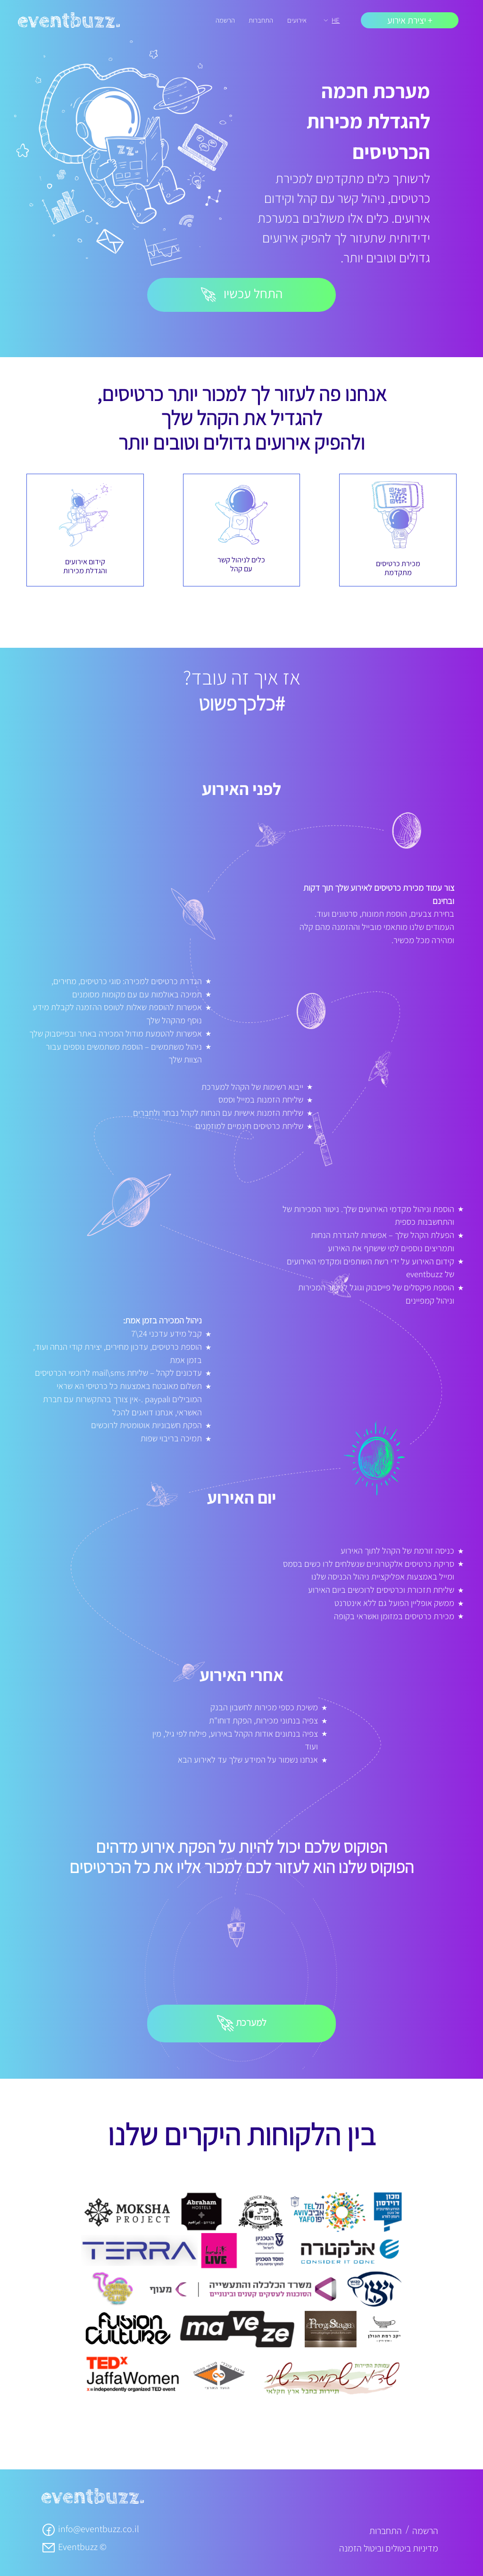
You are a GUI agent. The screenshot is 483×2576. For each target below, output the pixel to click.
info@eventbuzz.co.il (90, 2529)
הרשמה (225, 20)
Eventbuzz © (74, 2547)
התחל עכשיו (242, 293)
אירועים (297, 20)
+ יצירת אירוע (410, 20)
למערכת (241, 2023)
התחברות (261, 20)
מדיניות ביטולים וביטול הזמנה (388, 2548)
